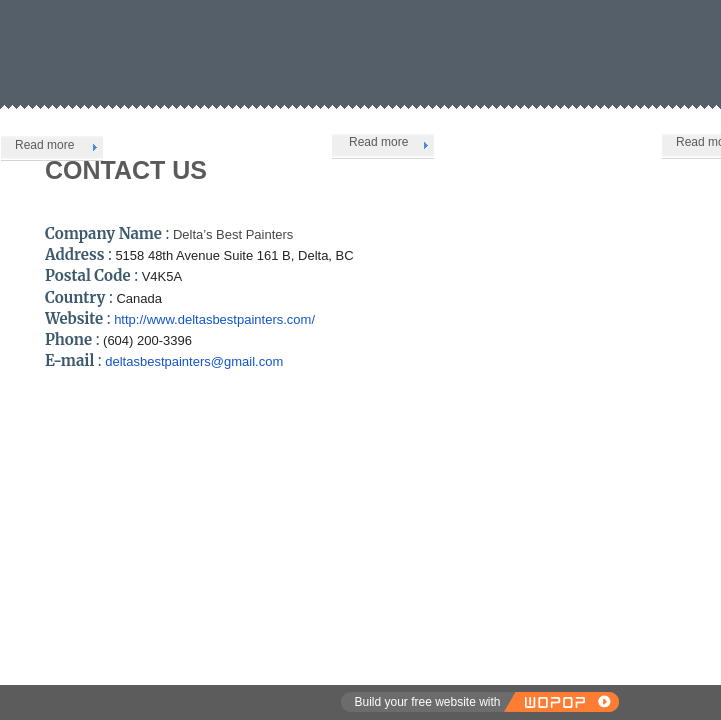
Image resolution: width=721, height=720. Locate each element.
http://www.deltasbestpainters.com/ (214, 319)
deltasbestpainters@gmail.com (194, 361)
